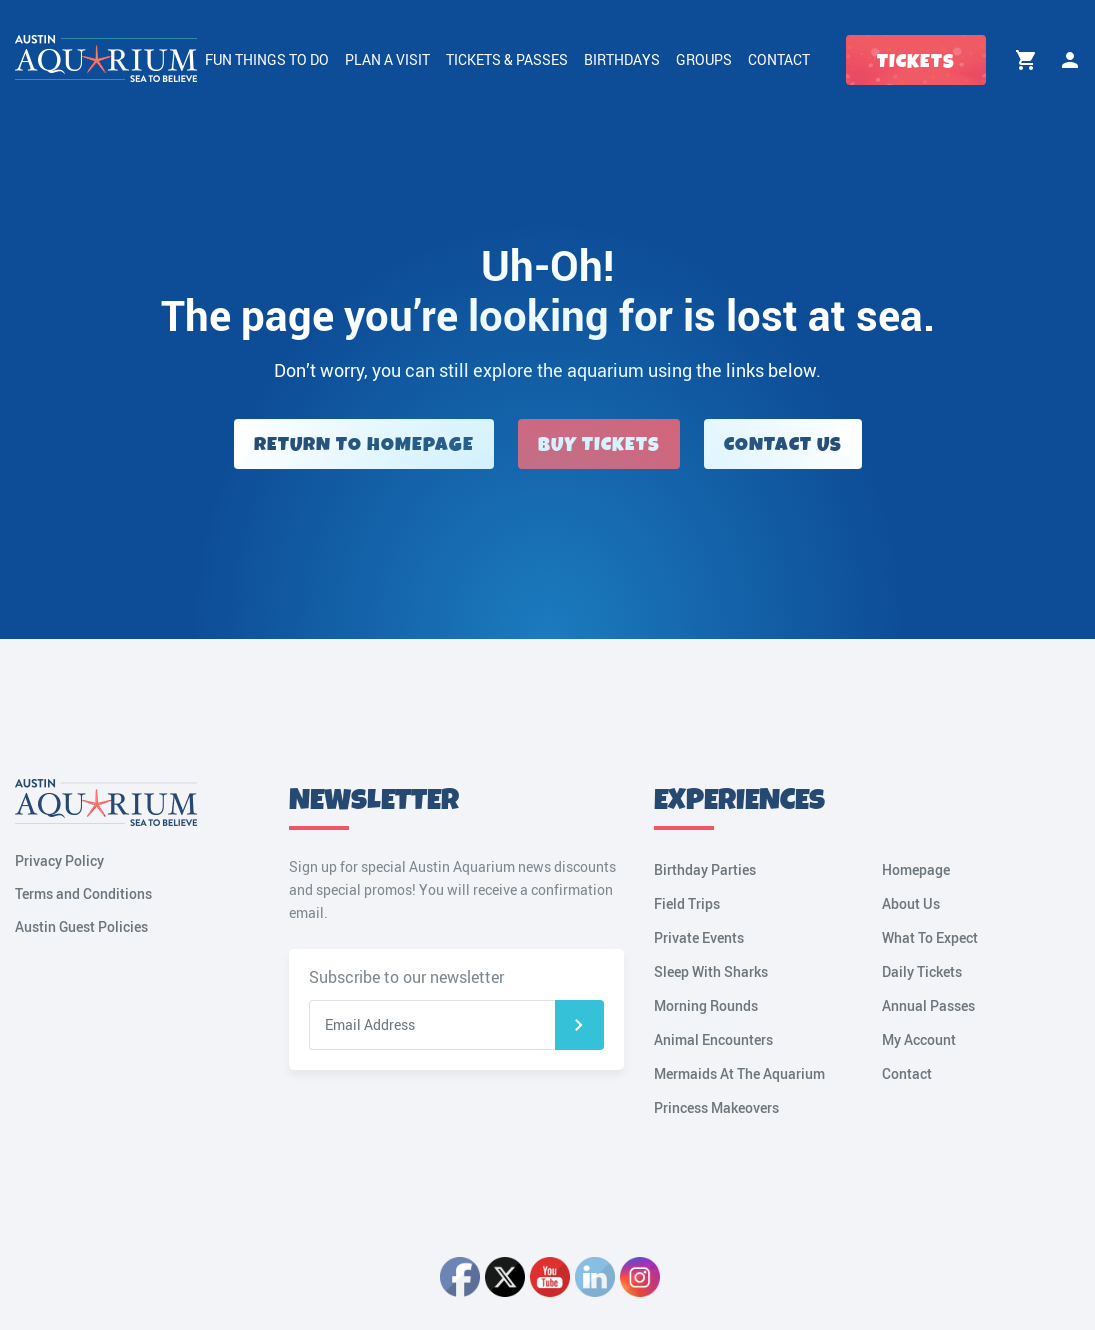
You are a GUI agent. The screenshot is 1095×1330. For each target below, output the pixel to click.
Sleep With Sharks (711, 971)
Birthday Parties (705, 869)
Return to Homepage (364, 444)
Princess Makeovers (716, 1107)
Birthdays (622, 59)
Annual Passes (928, 1005)
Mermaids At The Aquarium (739, 1073)
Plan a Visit (387, 59)
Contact (779, 59)
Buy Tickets (599, 444)
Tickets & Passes (507, 59)
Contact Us (783, 444)
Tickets (916, 61)
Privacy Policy (59, 860)
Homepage (916, 869)
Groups (704, 59)
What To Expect (930, 937)
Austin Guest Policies (81, 926)
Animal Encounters (713, 1039)
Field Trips (687, 903)
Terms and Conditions (83, 893)
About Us (911, 903)
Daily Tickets (922, 971)
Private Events (699, 937)
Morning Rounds (706, 1005)
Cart (1026, 60)
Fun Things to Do (267, 59)
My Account (1070, 60)
